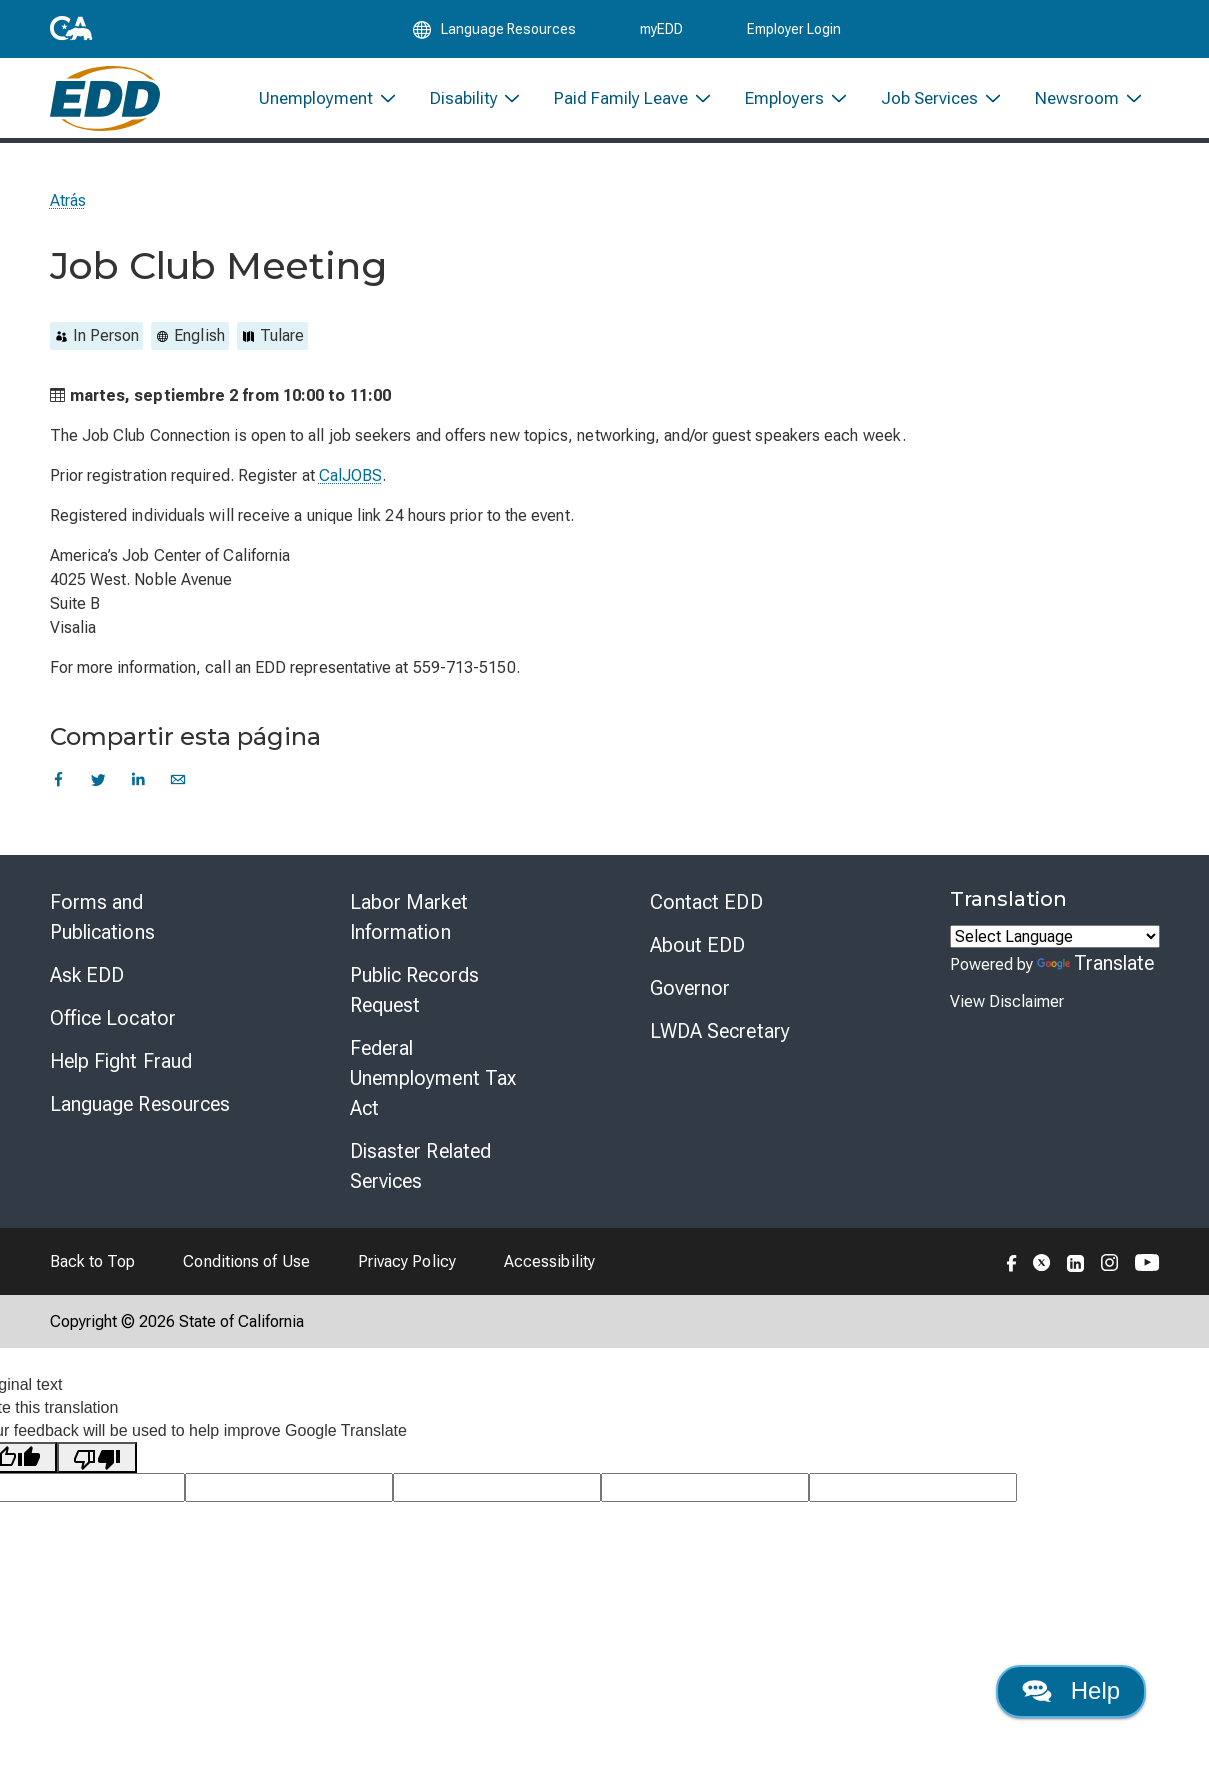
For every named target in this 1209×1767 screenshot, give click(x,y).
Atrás (68, 212)
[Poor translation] (97, 1469)
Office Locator (113, 1030)
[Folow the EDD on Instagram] (1110, 1273)
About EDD (698, 957)
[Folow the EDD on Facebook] (1012, 1273)
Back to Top (93, 1273)
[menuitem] (328, 107)
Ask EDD (87, 987)
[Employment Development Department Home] (105, 107)
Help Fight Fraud (121, 1073)
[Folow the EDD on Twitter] (1042, 1273)
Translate (1096, 975)
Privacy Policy (407, 1273)
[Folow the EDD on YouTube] (1147, 1273)
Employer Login (794, 32)
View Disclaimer (1007, 1013)
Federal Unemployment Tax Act (433, 1090)
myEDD (661, 32)
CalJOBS (351, 487)
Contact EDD (706, 914)
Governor (690, 1000)
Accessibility (549, 1273)
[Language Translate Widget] (1055, 948)
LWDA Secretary (720, 1043)
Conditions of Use (246, 1273)
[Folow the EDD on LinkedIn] (1076, 1273)
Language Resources (140, 1116)
